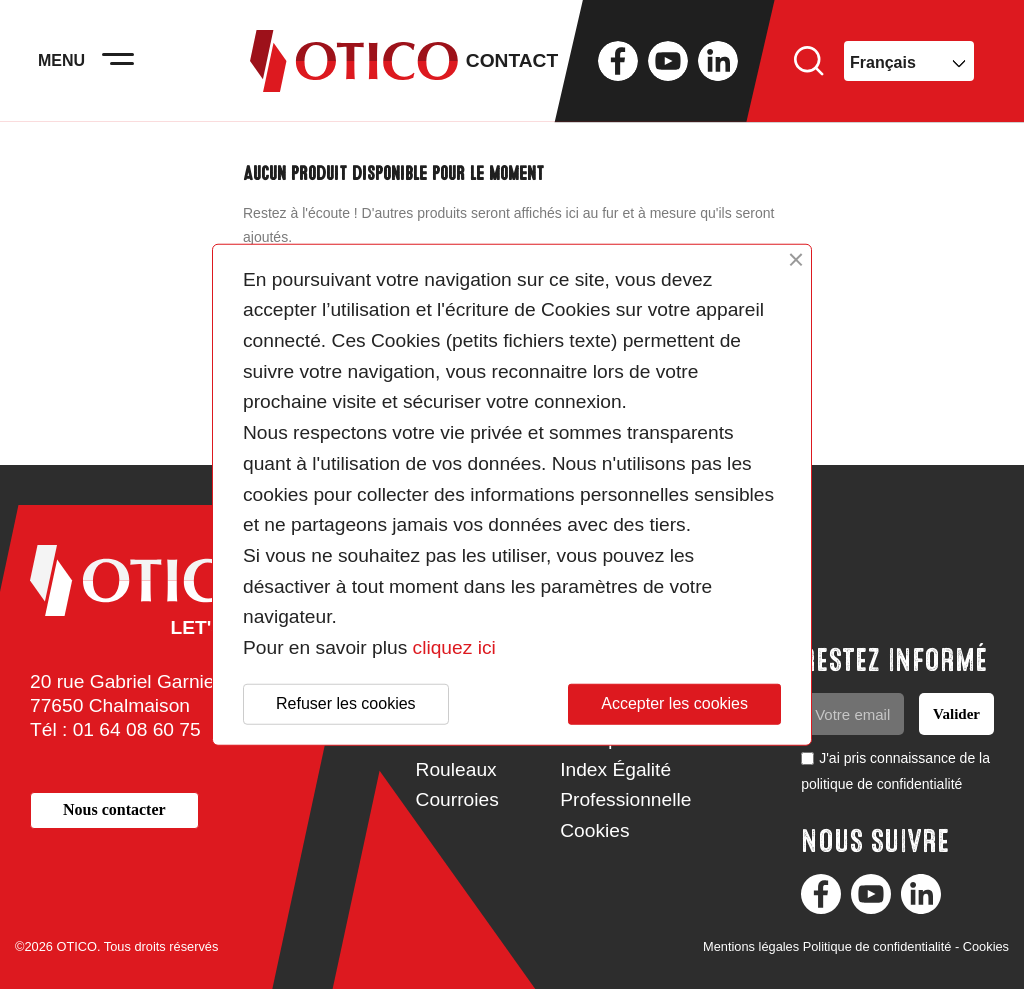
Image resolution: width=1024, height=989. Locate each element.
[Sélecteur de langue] (909, 70)
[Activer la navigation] (130, 70)
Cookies (594, 830)
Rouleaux (456, 769)
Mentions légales (751, 946)
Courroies (457, 799)
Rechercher (809, 70)
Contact (512, 69)
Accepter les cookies (674, 703)
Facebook (618, 70)
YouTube (668, 70)
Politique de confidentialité (877, 946)
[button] (114, 810)
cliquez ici (454, 647)
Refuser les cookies (346, 703)
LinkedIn (718, 70)
